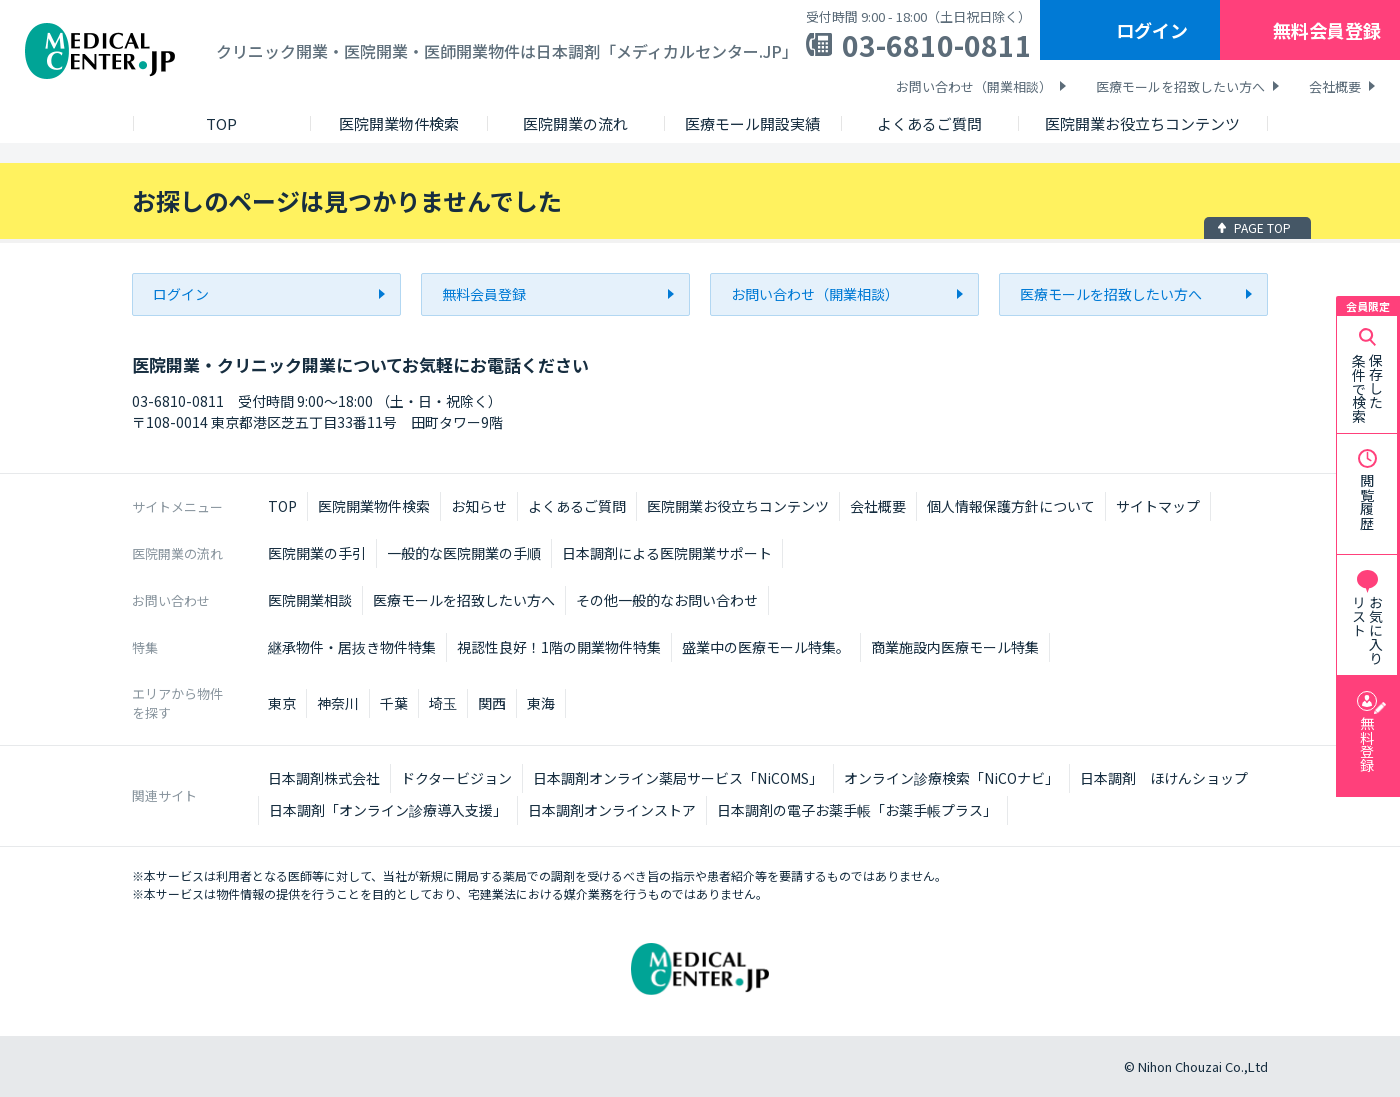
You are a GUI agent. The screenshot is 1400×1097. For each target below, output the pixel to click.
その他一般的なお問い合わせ (667, 600)
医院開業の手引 (317, 553)
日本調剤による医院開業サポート (667, 553)
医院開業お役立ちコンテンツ (738, 506)
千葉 (394, 703)
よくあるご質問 (577, 506)
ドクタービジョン (456, 778)
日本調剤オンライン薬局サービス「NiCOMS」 (678, 778)
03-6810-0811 (937, 45)
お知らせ (479, 506)
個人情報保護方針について (1011, 506)
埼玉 (443, 703)
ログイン (1152, 30)
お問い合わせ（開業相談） (974, 86)
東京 (282, 703)
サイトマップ (1158, 506)
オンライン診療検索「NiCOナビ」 (951, 778)
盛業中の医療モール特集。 (766, 647)
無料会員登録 (1327, 30)
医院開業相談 (310, 600)
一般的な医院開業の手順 (464, 553)
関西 (492, 703)
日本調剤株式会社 (324, 778)
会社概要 (1335, 86)
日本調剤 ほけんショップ (1164, 778)
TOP (282, 506)
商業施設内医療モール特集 (955, 647)
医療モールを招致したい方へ (1180, 86)
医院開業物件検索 (374, 506)
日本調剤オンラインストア (612, 810)
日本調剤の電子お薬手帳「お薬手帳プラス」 (857, 810)
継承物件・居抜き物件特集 (352, 647)
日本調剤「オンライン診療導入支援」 (388, 810)
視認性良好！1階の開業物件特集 (559, 647)
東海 (541, 703)
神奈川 (338, 703)
